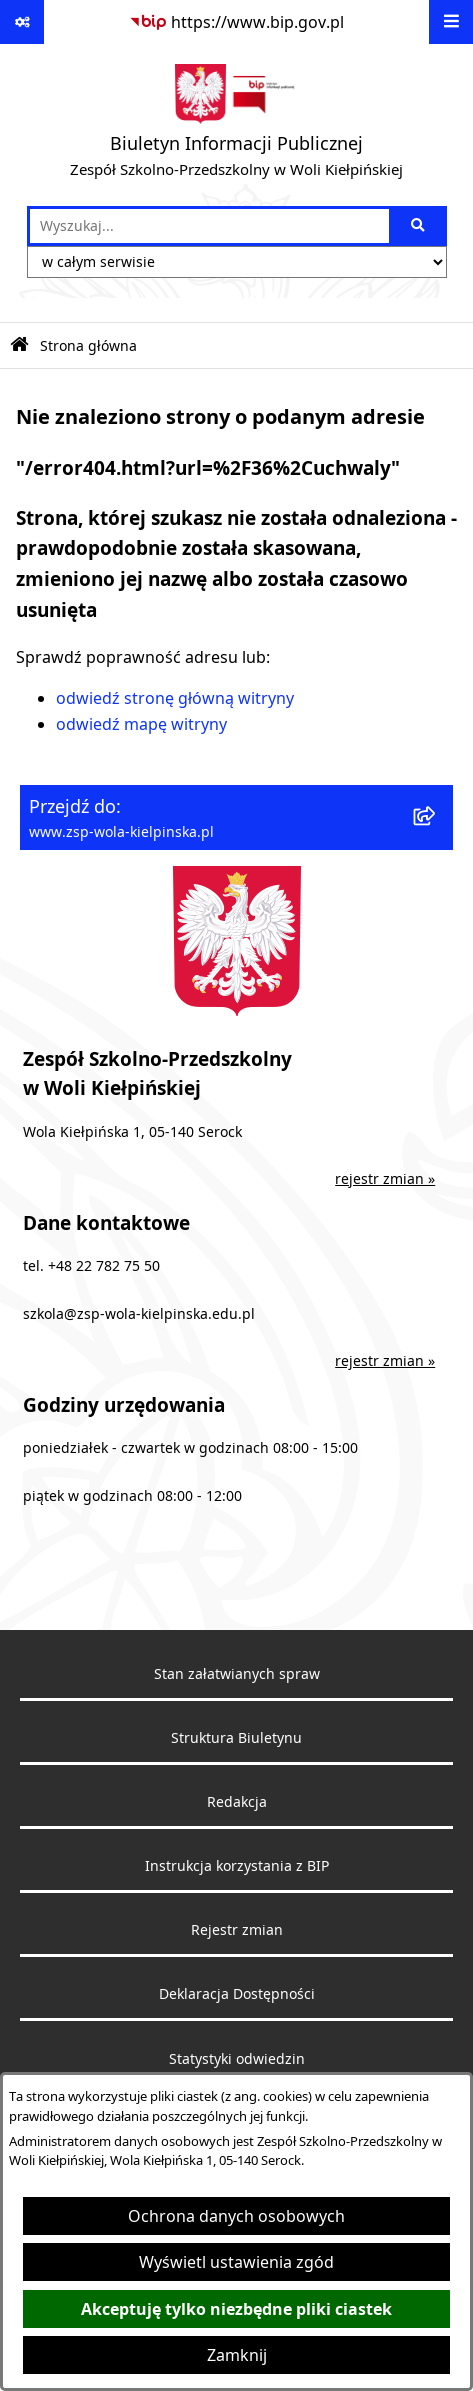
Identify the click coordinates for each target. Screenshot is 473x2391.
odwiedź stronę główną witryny (175, 698)
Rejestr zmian (237, 1930)
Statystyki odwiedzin (237, 2059)
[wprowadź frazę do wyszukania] (209, 226)
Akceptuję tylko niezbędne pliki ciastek (236, 2309)
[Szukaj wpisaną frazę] (419, 226)
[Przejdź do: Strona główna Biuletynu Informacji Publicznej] (19, 345)
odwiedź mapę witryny (141, 724)
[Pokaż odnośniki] (22, 22)
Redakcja (237, 1802)
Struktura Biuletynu (236, 1738)
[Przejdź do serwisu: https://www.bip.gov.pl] (236, 22)
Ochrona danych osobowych (236, 2216)
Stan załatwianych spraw (237, 1674)
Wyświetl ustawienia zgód (236, 2262)
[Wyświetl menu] (451, 22)
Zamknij (237, 2355)
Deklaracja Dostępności (237, 1994)
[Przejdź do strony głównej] (236, 125)
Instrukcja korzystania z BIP (237, 1866)
